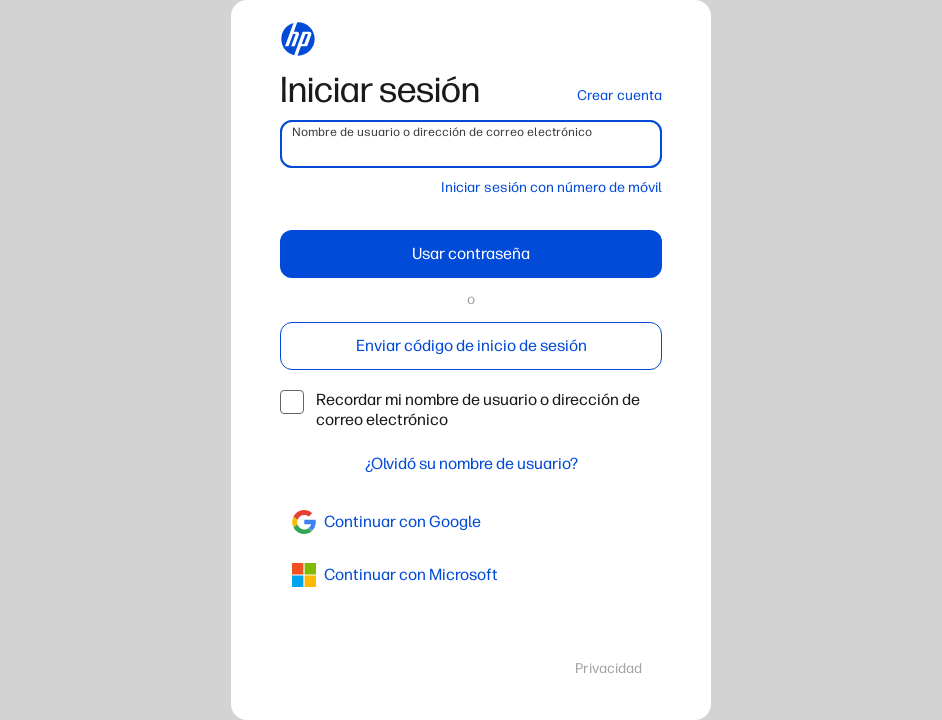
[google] (471, 522)
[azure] (471, 575)
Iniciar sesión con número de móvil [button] (551, 187)
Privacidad (608, 668)
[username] (471, 144)
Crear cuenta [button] (619, 95)
